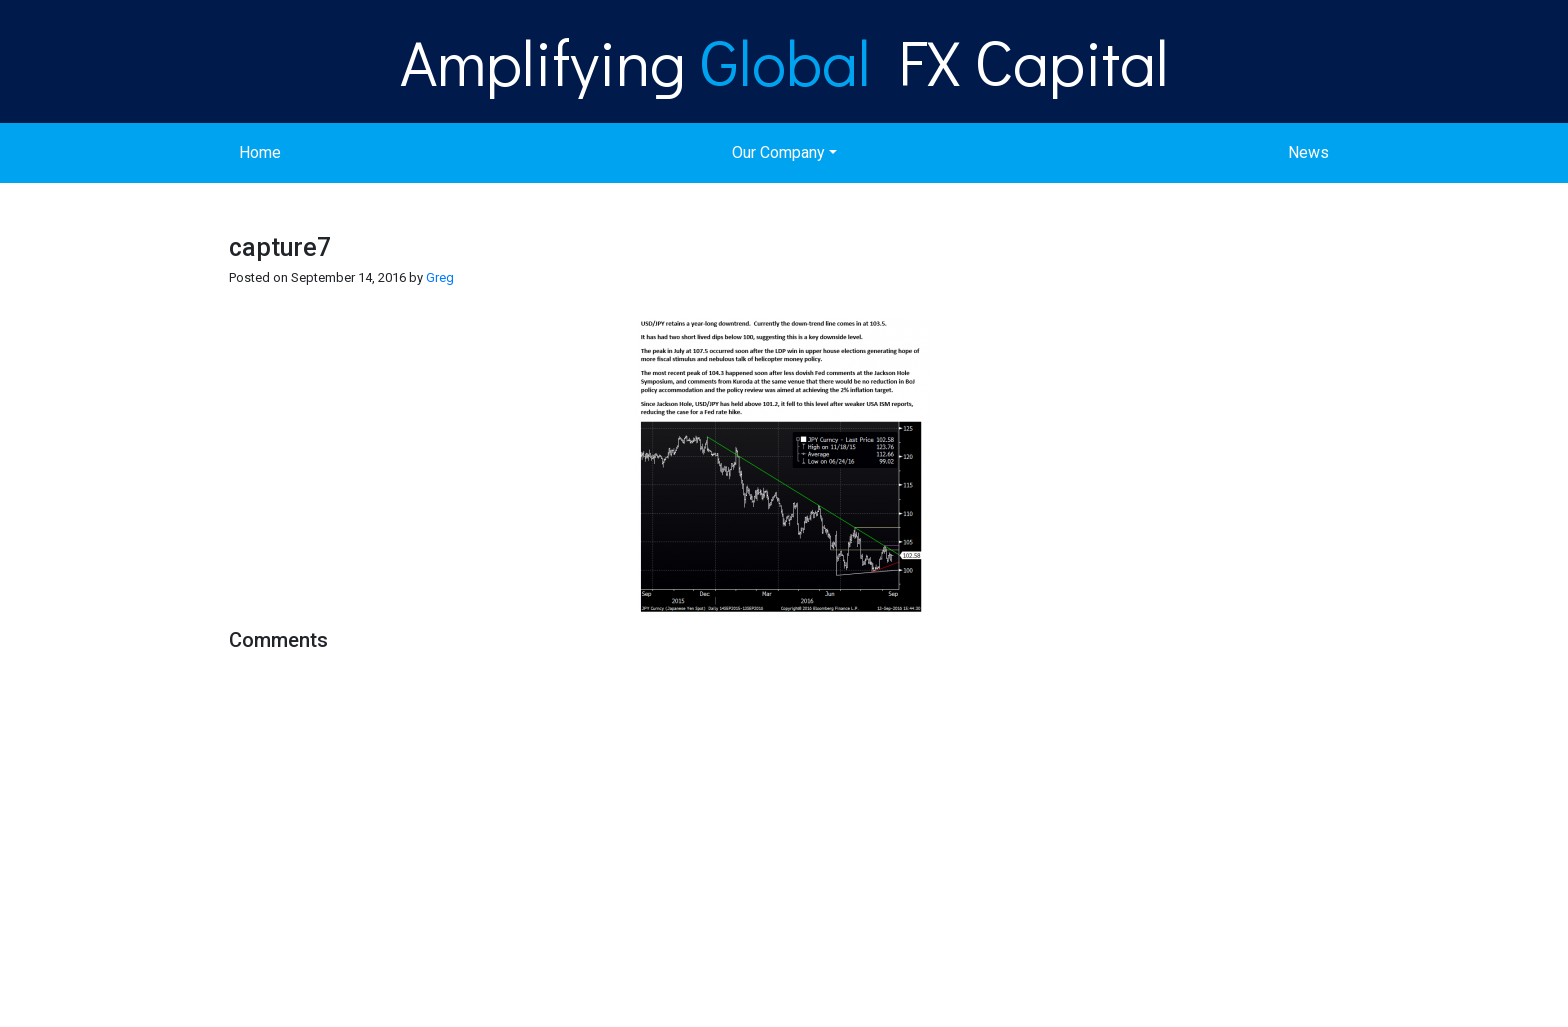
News (1308, 152)
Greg (440, 277)
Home (260, 152)
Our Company (778, 152)
